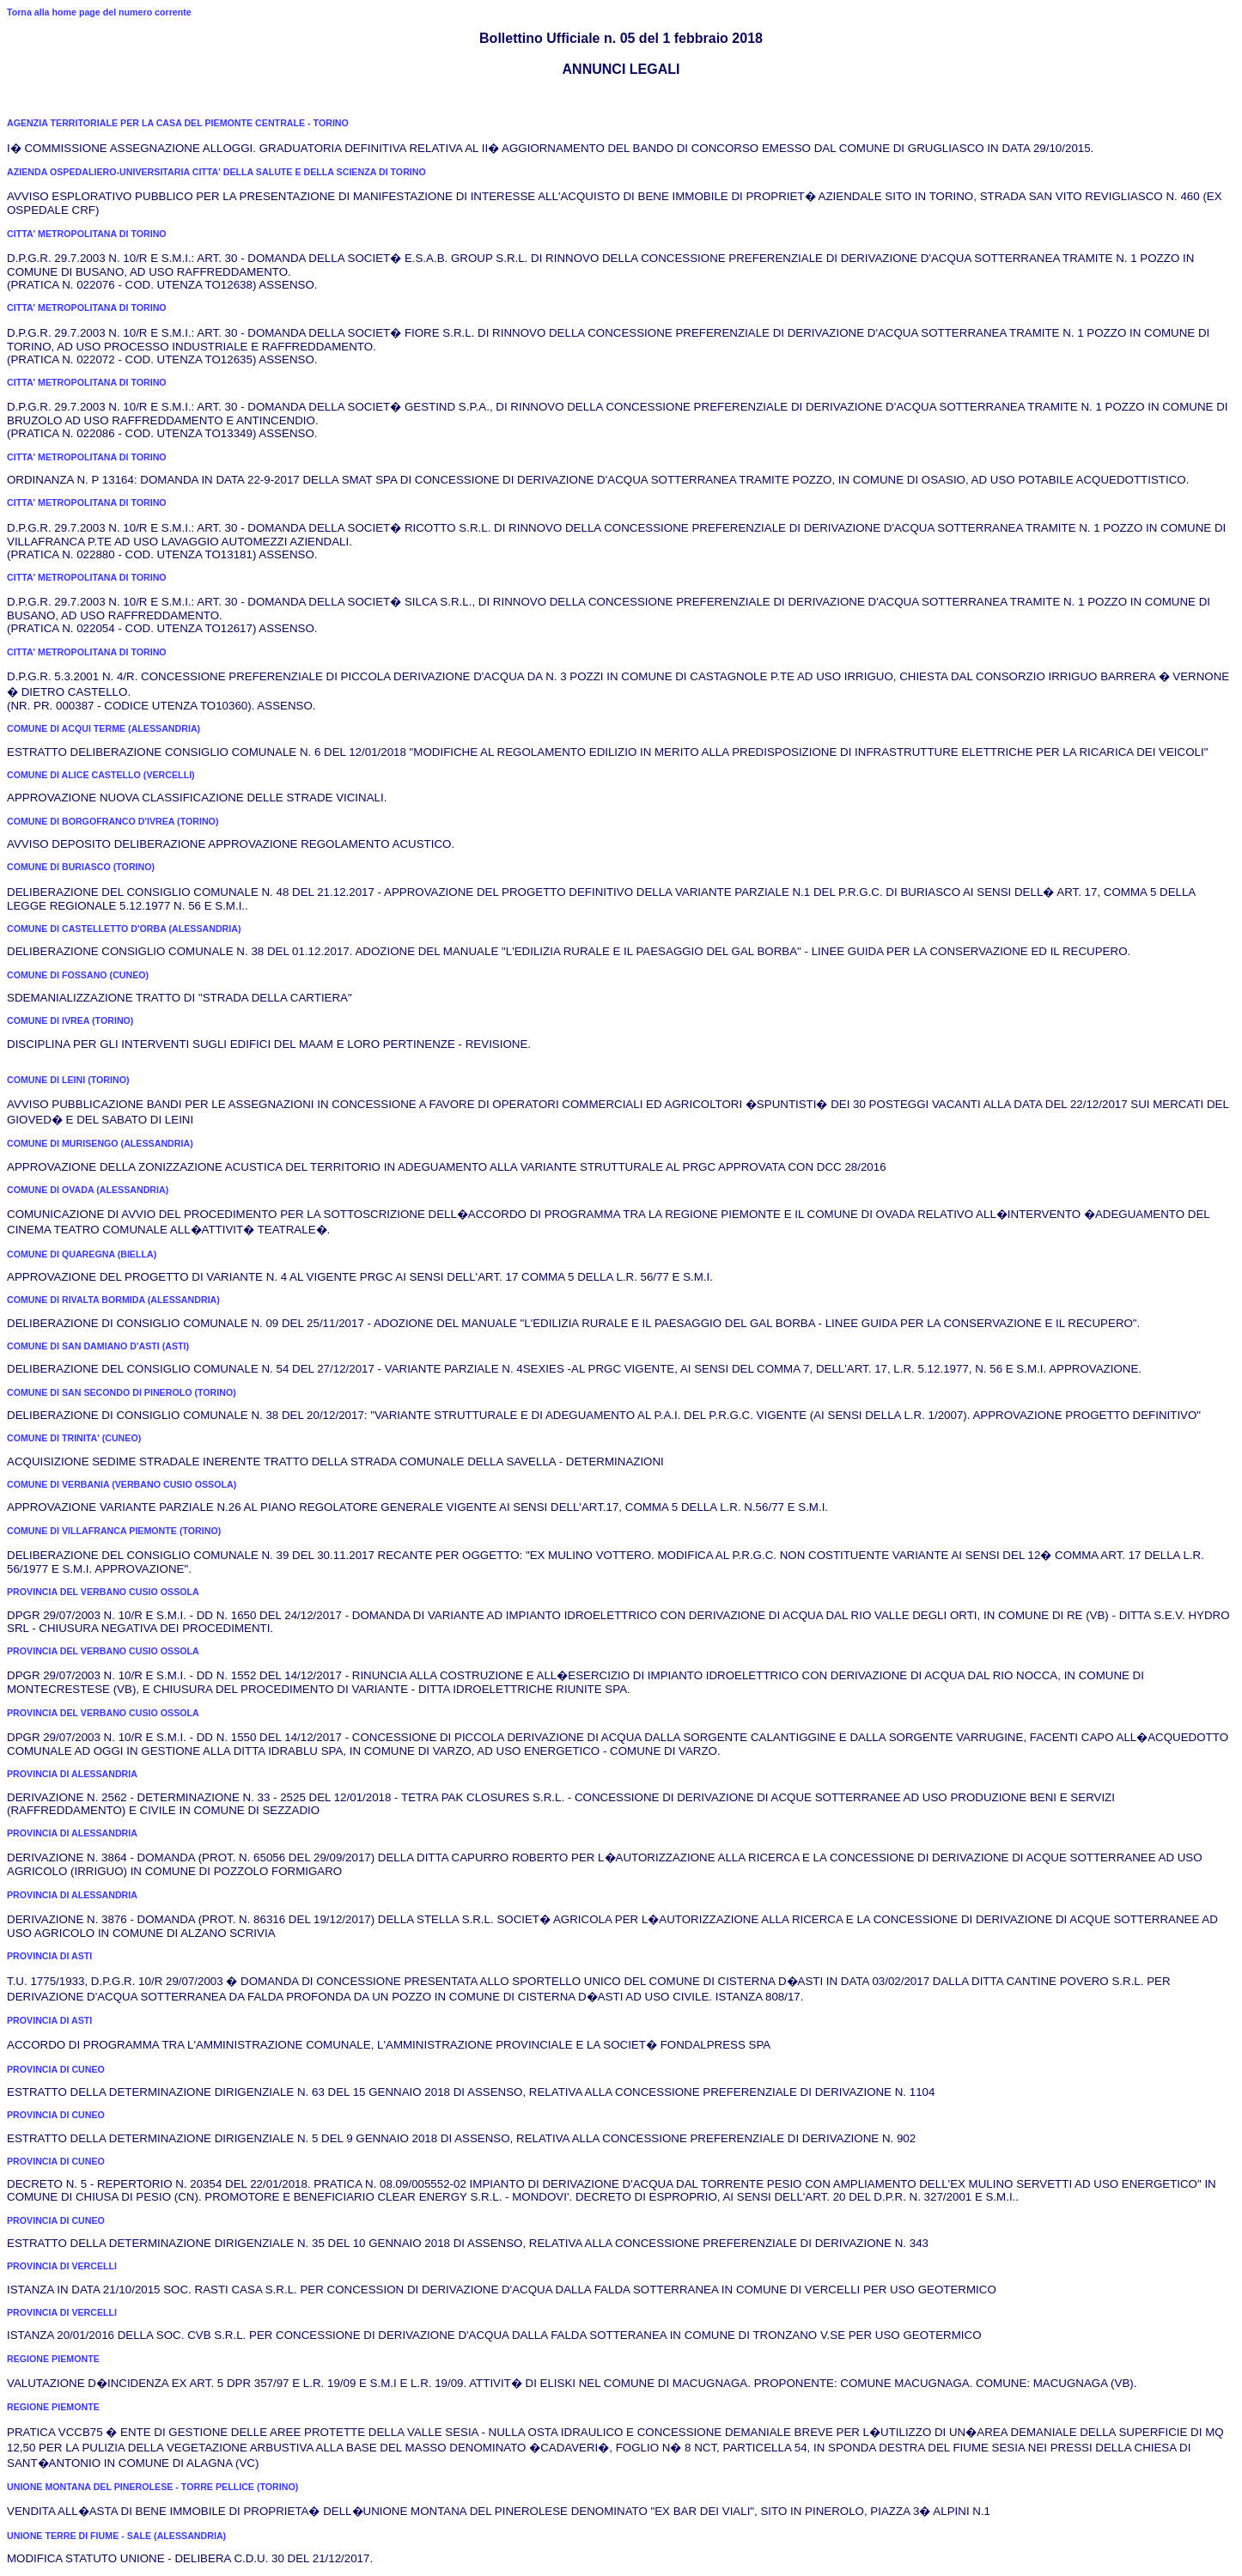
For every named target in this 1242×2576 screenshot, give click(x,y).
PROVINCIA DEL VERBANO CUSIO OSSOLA (103, 1591)
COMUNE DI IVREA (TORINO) (70, 1020)
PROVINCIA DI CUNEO (56, 2069)
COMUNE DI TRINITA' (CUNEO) (74, 1438)
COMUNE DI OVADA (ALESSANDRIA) (87, 1189)
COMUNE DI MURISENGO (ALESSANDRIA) (100, 1143)
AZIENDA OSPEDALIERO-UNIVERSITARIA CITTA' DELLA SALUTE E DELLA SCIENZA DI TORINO (216, 172)
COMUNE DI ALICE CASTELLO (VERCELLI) (101, 775)
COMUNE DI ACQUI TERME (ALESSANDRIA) (103, 728)
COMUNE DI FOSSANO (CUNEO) (78, 975)
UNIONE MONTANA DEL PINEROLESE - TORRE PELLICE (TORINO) (152, 2487)
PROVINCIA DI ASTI (49, 1956)
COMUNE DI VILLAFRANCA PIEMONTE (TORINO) (114, 1531)
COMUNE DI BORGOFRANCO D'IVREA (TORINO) (112, 821)
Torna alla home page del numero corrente (99, 12)
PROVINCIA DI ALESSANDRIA (72, 1774)
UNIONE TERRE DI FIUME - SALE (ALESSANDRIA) (116, 2535)
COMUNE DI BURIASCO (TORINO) (81, 867)
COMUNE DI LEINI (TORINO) (68, 1080)
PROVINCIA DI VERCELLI (62, 2266)
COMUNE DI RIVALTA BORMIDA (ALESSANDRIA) (113, 1299)
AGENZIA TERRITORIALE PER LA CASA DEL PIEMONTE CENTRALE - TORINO (178, 123)
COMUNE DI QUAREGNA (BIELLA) (81, 1254)
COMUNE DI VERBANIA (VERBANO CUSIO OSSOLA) (121, 1484)
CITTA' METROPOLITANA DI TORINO (87, 233)
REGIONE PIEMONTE (53, 2359)
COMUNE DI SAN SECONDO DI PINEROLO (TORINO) (121, 1392)
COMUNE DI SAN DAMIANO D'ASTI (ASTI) (98, 1346)
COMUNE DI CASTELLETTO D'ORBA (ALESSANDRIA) (124, 928)
